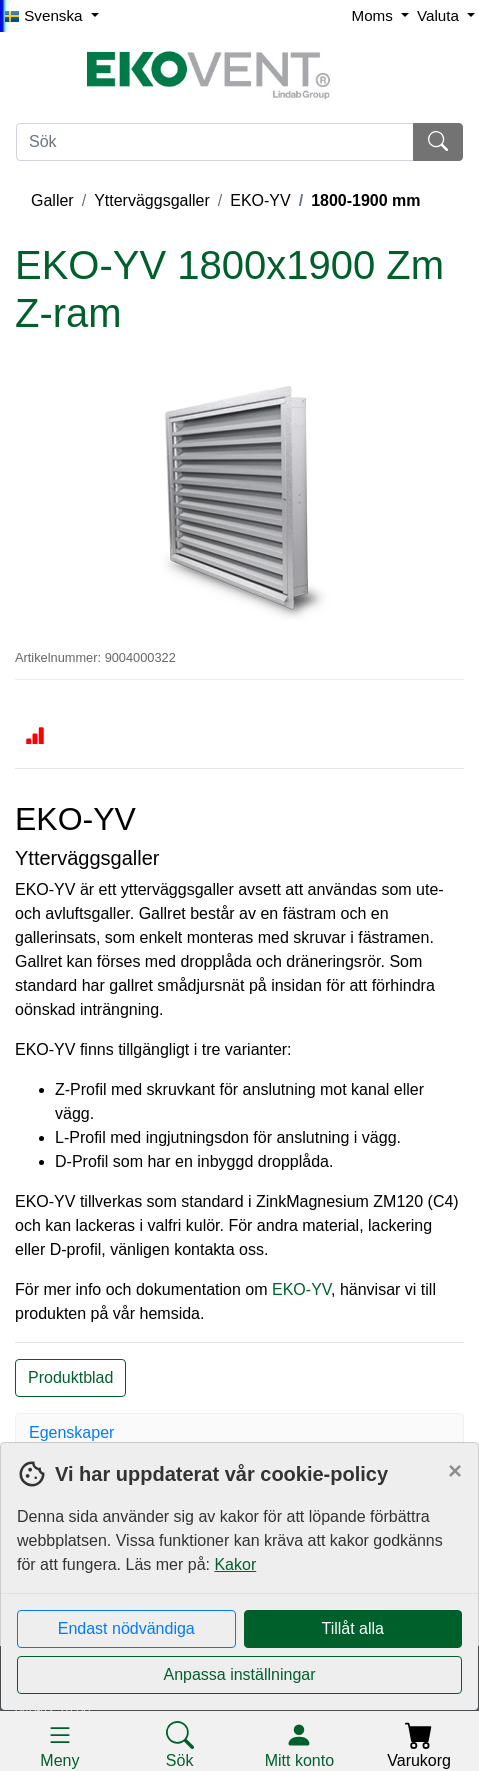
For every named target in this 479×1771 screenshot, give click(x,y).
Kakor (235, 1564)
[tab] (239, 1433)
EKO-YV (260, 200)
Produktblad (70, 1377)
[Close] (455, 1471)
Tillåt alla (352, 1628)
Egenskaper (71, 1432)
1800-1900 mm (365, 200)
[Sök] (215, 142)
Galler (52, 200)
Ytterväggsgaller (152, 200)
